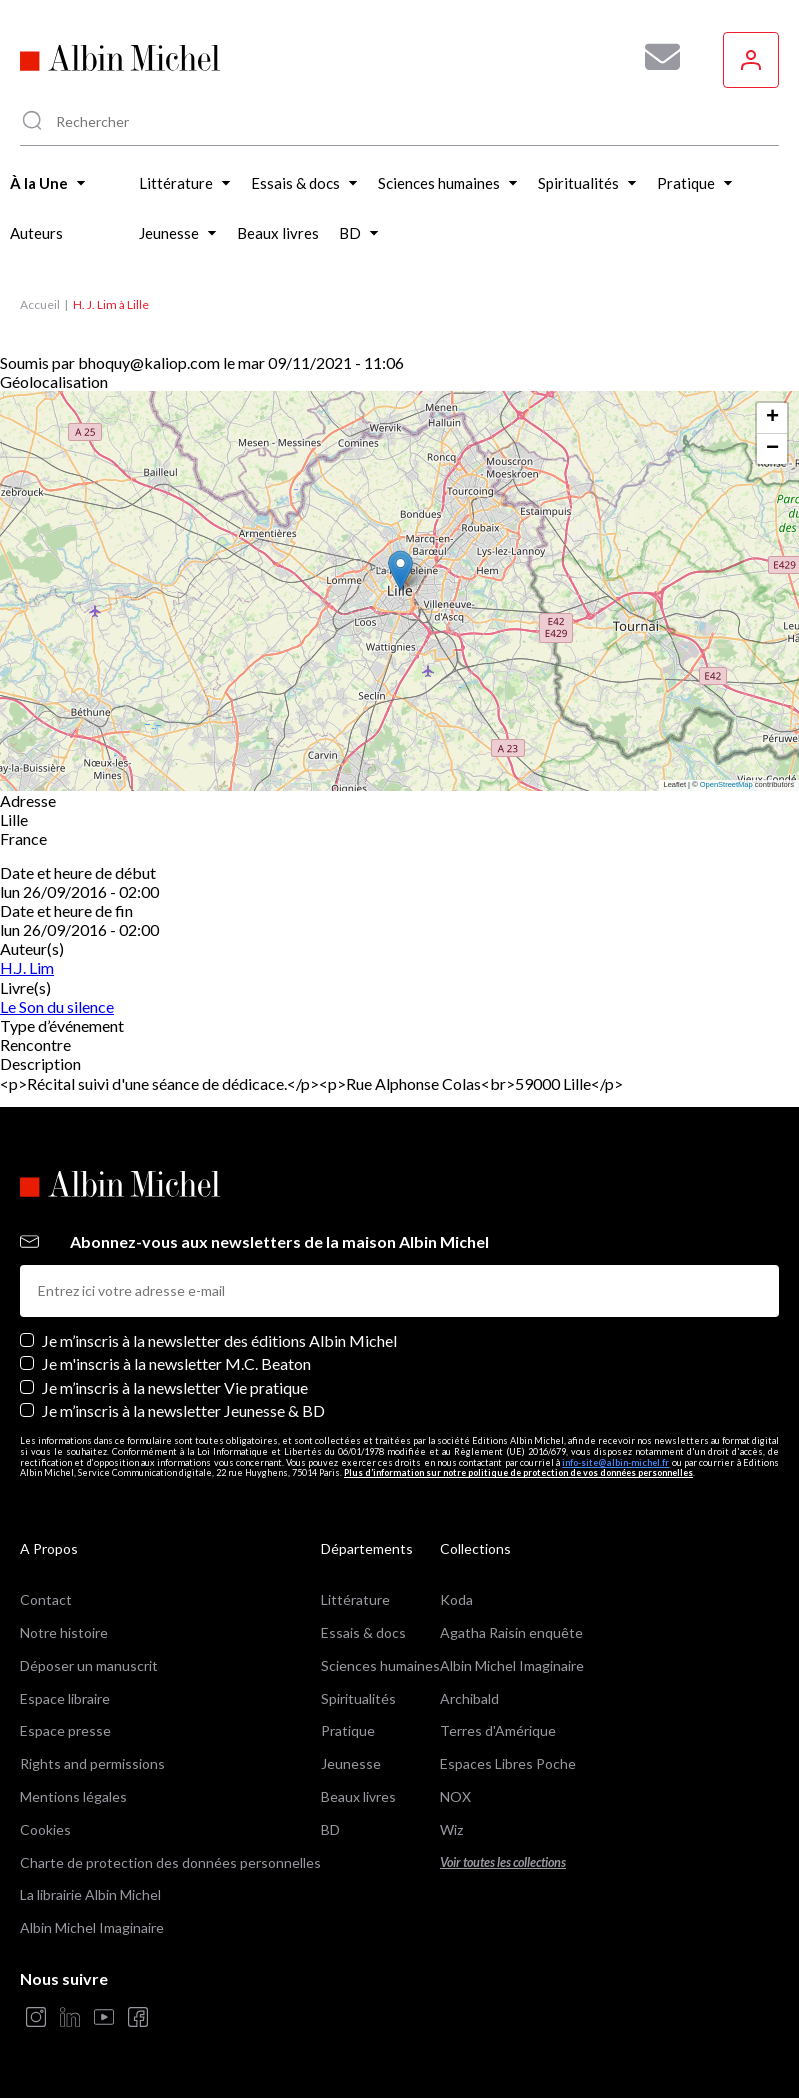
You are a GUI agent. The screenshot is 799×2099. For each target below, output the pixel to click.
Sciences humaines (380, 1665)
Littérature (355, 1599)
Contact (46, 1599)
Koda (456, 1599)
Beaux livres (358, 1796)
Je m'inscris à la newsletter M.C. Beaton (176, 1363)
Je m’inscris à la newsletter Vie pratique (175, 1387)
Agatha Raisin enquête (511, 1632)
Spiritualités (358, 1698)
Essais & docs (363, 1632)
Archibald (469, 1698)
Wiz (451, 1829)
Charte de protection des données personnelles (170, 1862)
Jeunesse (351, 1763)
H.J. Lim (27, 967)
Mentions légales (73, 1796)
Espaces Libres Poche (508, 1763)
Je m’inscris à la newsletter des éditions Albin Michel (219, 1340)
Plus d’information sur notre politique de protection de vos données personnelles (518, 1472)
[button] (400, 570)
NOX (455, 1796)
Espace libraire (65, 1698)
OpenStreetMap (726, 784)
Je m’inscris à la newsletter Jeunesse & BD (183, 1410)
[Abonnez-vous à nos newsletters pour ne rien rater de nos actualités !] (655, 57)
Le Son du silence (57, 1006)
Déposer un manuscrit (89, 1665)
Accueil (40, 304)
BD (330, 1829)
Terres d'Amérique (498, 1730)
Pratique (348, 1730)
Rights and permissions (92, 1763)
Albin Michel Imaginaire (92, 1927)
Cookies (45, 1829)
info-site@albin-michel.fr (615, 1462)
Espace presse (65, 1730)
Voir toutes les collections (503, 1862)
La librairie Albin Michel (90, 1894)
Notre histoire (64, 1632)
